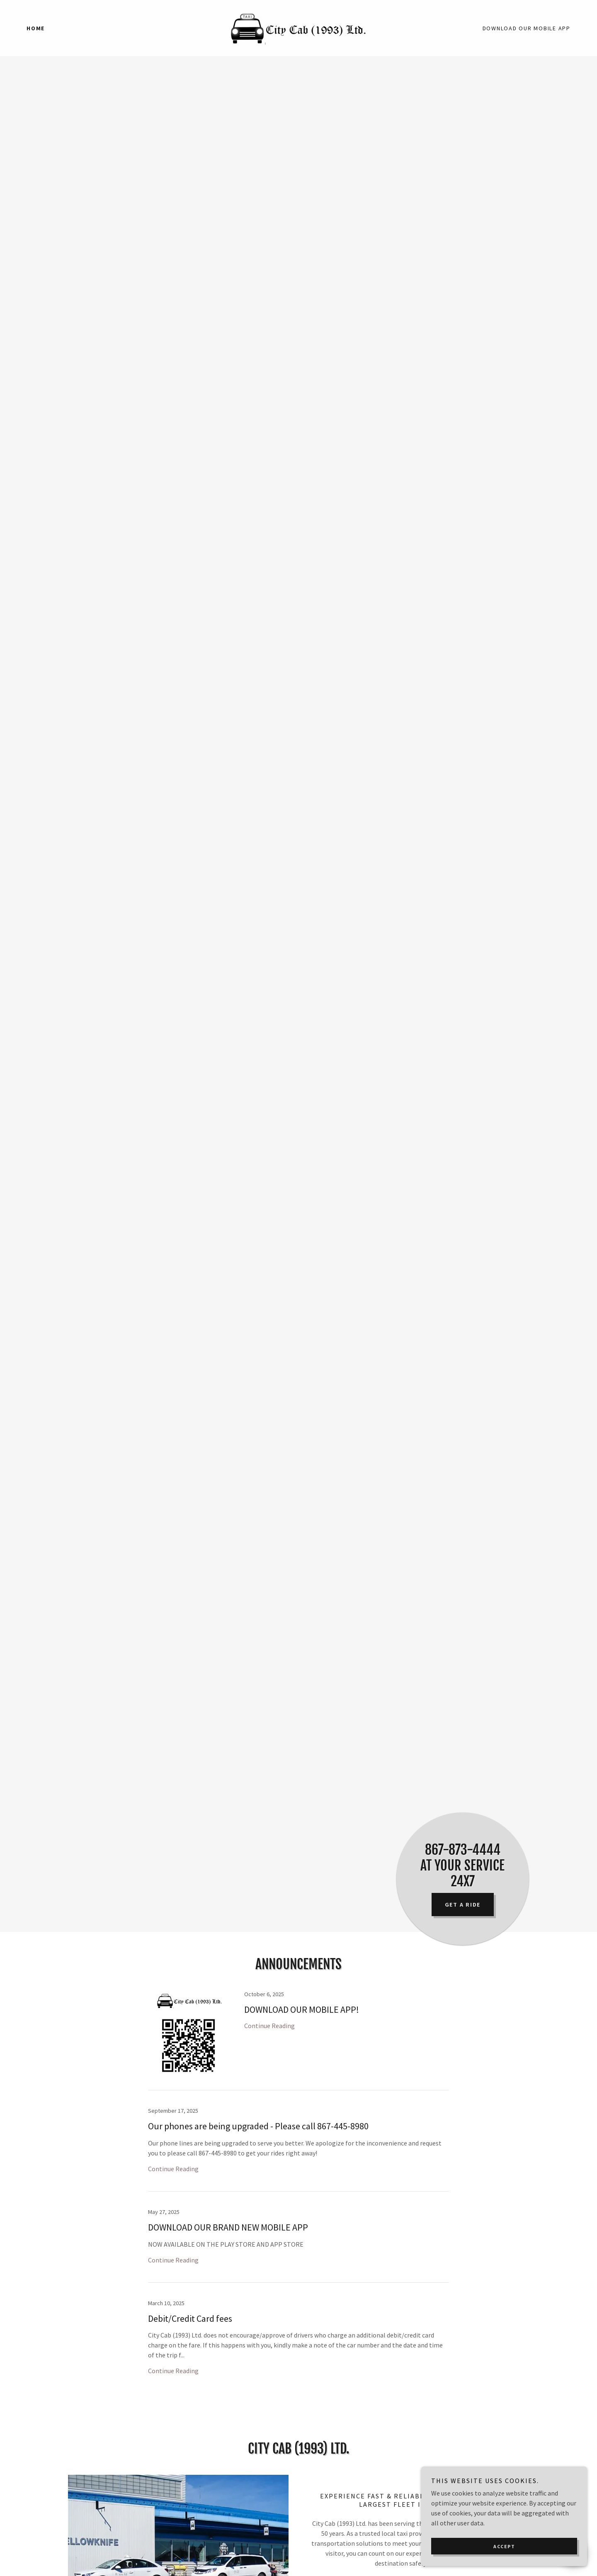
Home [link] (36, 28)
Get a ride (463, 1904)
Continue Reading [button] (269, 2025)
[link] (298, 27)
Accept (504, 2546)
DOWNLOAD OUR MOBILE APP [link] (526, 28)
